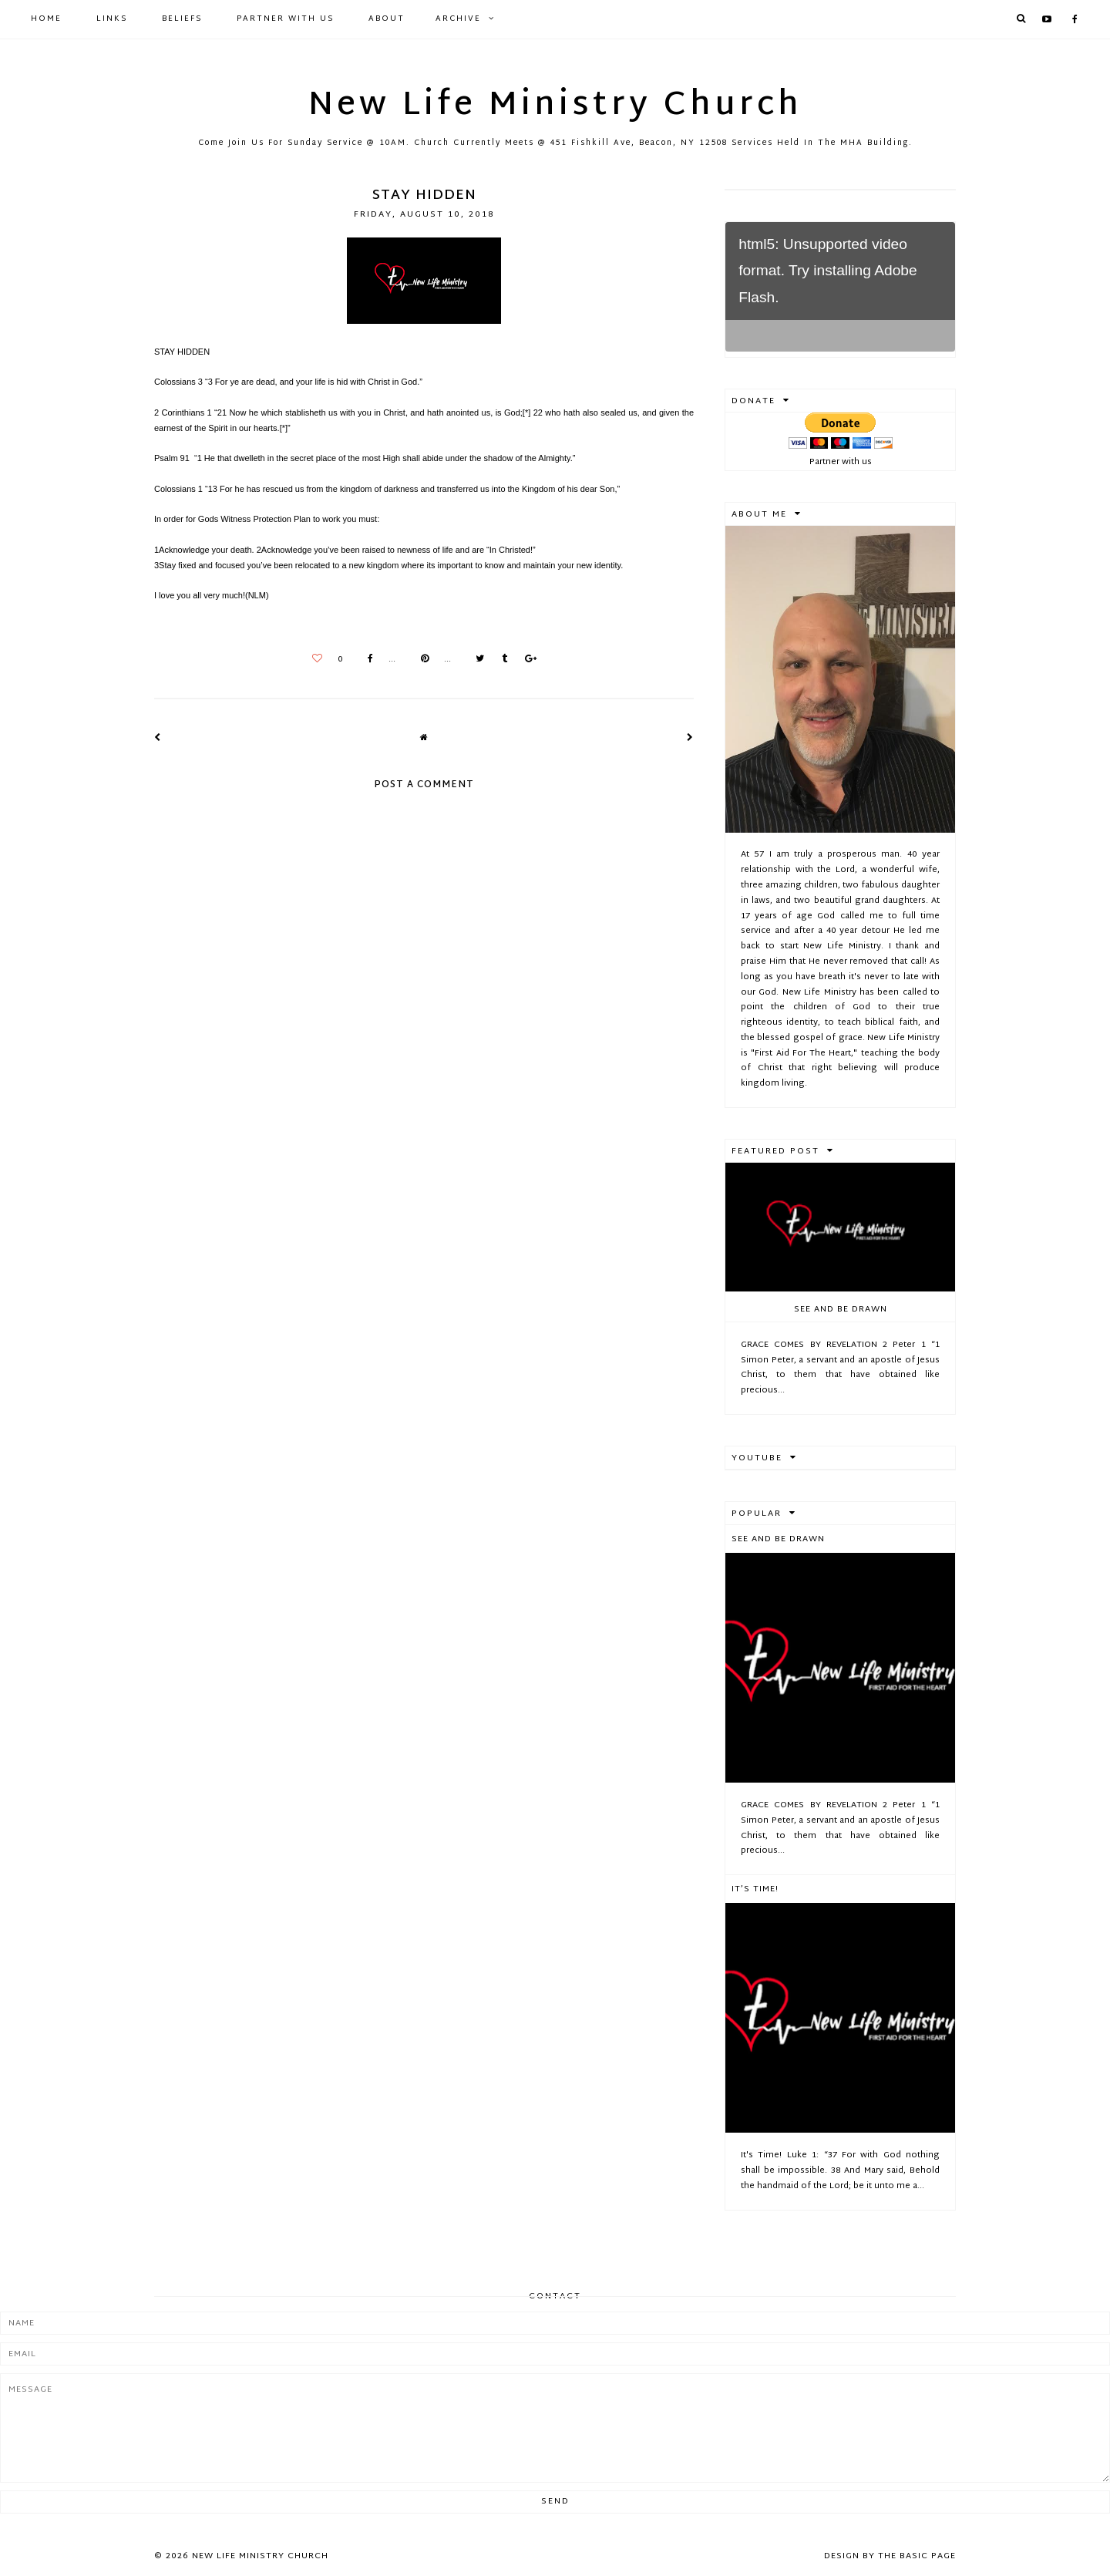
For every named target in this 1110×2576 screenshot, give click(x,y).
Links (111, 19)
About (386, 19)
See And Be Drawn (840, 1309)
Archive (458, 19)
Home (46, 19)
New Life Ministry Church (555, 106)
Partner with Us (285, 19)
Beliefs (182, 19)
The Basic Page (917, 2556)
